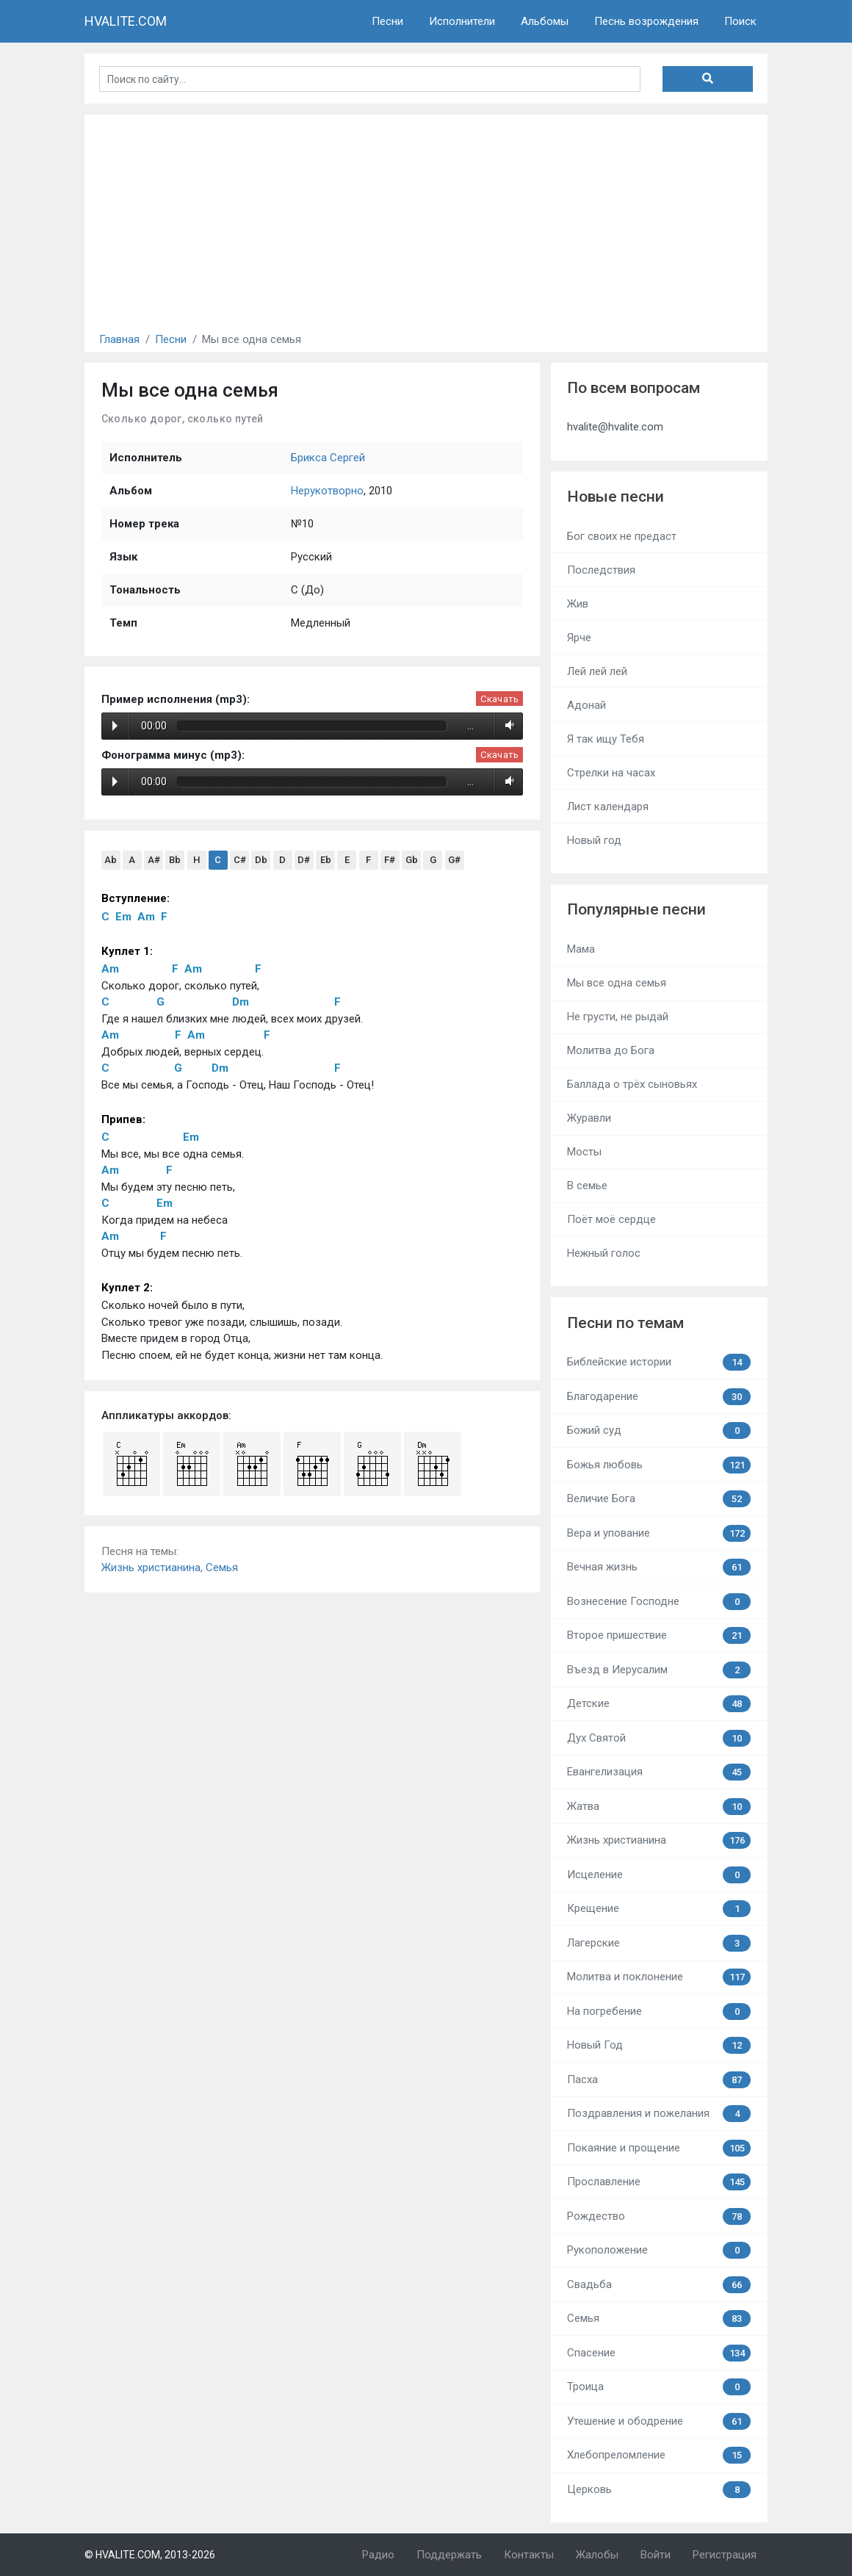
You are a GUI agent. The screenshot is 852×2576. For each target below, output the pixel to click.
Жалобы (597, 2554)
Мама (581, 949)
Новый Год (659, 2045)
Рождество (659, 2216)
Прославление (659, 2181)
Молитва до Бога (610, 1050)
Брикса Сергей (328, 457)
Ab (110, 859)
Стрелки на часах (611, 772)
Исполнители (462, 21)
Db (261, 859)
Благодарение (659, 1396)
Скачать (499, 698)
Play (115, 726)
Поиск (740, 21)
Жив (577, 603)
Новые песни (615, 496)
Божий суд (659, 1430)
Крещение (659, 1908)
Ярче (579, 637)
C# (240, 859)
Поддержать (449, 2554)
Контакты (529, 2554)
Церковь (659, 2489)
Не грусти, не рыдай (617, 1016)
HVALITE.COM (125, 21)
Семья (222, 1567)
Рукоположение (659, 2250)
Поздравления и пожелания (659, 2113)
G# (454, 859)
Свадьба (659, 2284)
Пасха (659, 2079)
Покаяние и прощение (659, 2148)
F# (389, 859)
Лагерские (659, 1943)
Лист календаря (608, 806)
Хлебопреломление (659, 2455)
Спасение (659, 2353)
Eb (325, 859)
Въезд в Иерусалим (659, 1670)
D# (303, 859)
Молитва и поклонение (659, 1977)
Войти (655, 2554)
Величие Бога (659, 1498)
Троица (659, 2386)
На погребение (659, 2011)
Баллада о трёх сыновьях (632, 1084)
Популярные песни (636, 909)
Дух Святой (659, 1738)
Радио (378, 2554)
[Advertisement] (426, 217)
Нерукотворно (327, 490)
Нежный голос (603, 1253)
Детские (659, 1703)
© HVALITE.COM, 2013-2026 (149, 2555)
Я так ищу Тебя (605, 739)
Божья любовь (659, 1465)
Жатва (659, 1806)
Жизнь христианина (151, 1567)
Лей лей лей (597, 671)
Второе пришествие (659, 1635)
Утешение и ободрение (659, 2421)
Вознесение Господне (659, 1601)
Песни (387, 21)
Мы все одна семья (616, 982)
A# (154, 859)
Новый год (594, 840)
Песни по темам (625, 1323)
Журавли (589, 1118)
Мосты (584, 1151)
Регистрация (725, 2554)
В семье (587, 1185)
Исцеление (659, 1874)
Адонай (586, 705)
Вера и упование (659, 1533)
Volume (507, 726)
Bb (175, 859)
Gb (411, 859)
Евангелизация (659, 1772)
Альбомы (544, 21)
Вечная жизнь (659, 1567)
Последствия (601, 570)
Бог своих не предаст (621, 536)
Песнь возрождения (646, 21)
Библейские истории (659, 1362)
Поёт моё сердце (611, 1219)
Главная (119, 339)
